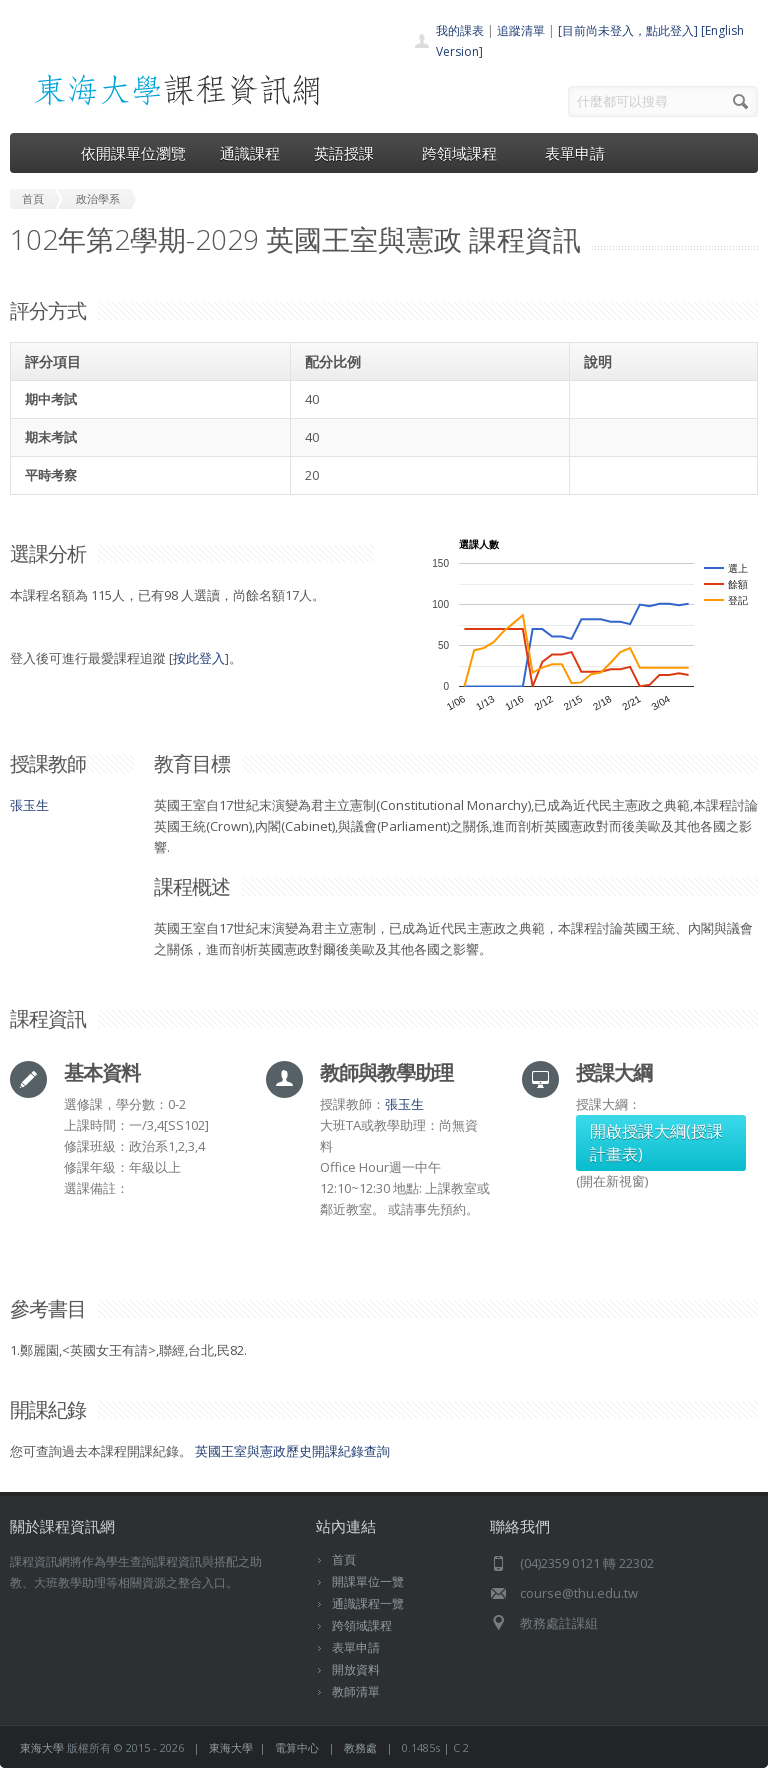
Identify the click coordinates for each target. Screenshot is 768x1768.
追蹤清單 (521, 30)
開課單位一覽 (368, 1581)
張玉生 (29, 805)
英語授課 (351, 153)
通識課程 (250, 153)
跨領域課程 (466, 153)
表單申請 (575, 153)
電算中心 (297, 1747)
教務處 (360, 1747)
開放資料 (356, 1669)
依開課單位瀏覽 (133, 153)
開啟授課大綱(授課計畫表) (656, 1142)
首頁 (344, 1559)
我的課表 (460, 30)
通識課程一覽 (368, 1603)
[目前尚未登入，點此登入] (628, 30)
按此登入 (199, 658)
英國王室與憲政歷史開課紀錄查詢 (292, 1451)
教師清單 (356, 1691)
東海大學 (42, 1747)
